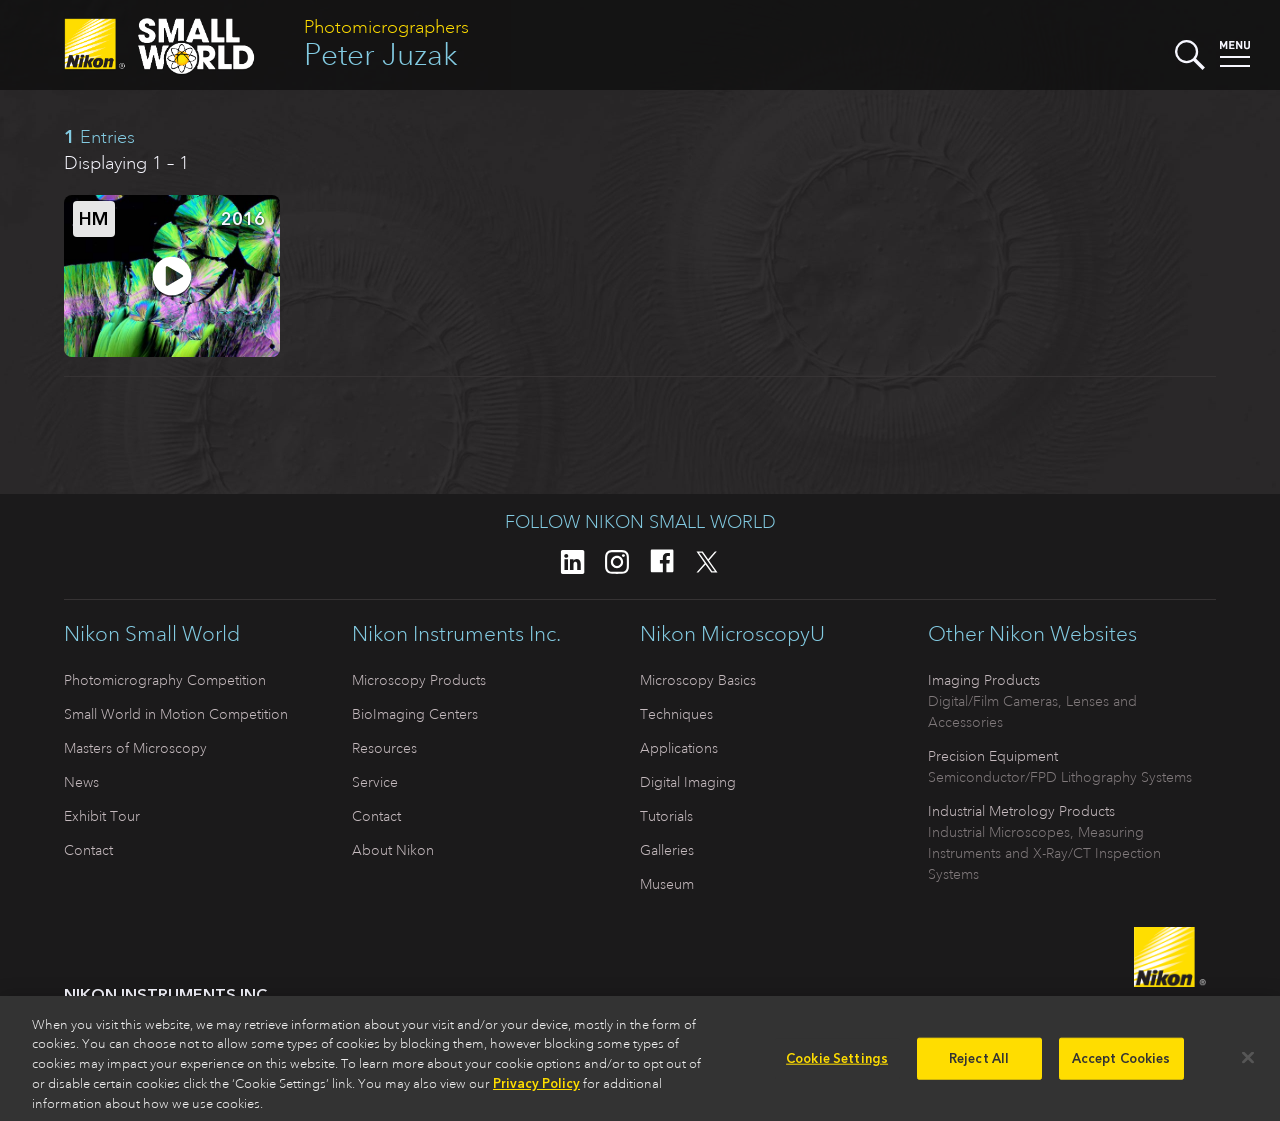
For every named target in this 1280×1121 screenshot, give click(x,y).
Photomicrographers (386, 27)
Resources (384, 748)
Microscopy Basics (698, 680)
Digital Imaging (688, 782)
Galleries (667, 850)
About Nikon (393, 850)
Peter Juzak (381, 54)
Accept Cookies (1121, 1065)
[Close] (1248, 1065)
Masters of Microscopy (135, 748)
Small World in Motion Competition (176, 714)
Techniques (676, 714)
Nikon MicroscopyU (732, 634)
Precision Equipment (993, 756)
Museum (667, 884)
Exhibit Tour (102, 816)
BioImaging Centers (415, 714)
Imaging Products (984, 680)
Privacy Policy (536, 1090)
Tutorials (666, 816)
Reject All (979, 1065)
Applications (679, 748)
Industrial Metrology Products (1021, 811)
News (81, 782)
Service (375, 782)
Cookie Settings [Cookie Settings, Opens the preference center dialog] (837, 1065)
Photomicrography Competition (165, 680)
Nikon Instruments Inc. (456, 634)
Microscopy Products (419, 680)
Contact (88, 850)
